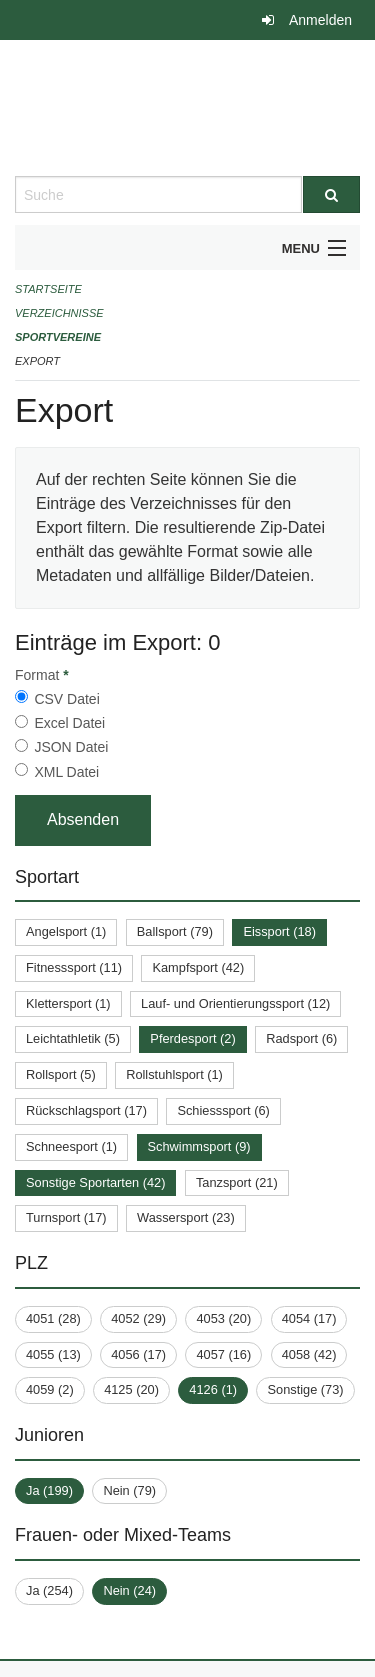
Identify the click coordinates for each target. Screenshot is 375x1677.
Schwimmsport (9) (199, 1146)
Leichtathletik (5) (73, 1038)
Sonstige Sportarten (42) (95, 1182)
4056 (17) (138, 1354)
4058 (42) (309, 1354)
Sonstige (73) (305, 1389)
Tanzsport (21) (237, 1182)
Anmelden (320, 20)
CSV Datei (66, 699)
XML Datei (66, 772)
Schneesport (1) (71, 1146)
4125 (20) (131, 1389)
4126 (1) (213, 1389)
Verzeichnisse (59, 313)
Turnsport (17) (66, 1217)
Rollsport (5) (61, 1074)
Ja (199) (49, 1490)
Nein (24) (129, 1590)
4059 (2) (50, 1389)
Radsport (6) (301, 1038)
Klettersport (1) (68, 1003)
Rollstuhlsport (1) (174, 1074)
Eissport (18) (279, 931)
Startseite (48, 289)
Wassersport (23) (186, 1217)
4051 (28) (53, 1318)
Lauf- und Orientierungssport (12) (235, 1003)
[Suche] (332, 194)
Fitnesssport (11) (74, 967)
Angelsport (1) (66, 931)
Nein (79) (129, 1490)
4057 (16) (223, 1354)
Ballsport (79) (175, 931)
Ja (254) (49, 1590)
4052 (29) (138, 1318)
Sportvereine (58, 337)
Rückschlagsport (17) (86, 1110)
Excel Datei (69, 723)
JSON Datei (71, 747)
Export (37, 361)
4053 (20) (223, 1318)
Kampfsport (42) (198, 967)
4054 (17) (309, 1318)
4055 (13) (53, 1354)
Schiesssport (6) (223, 1110)
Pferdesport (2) (192, 1038)
